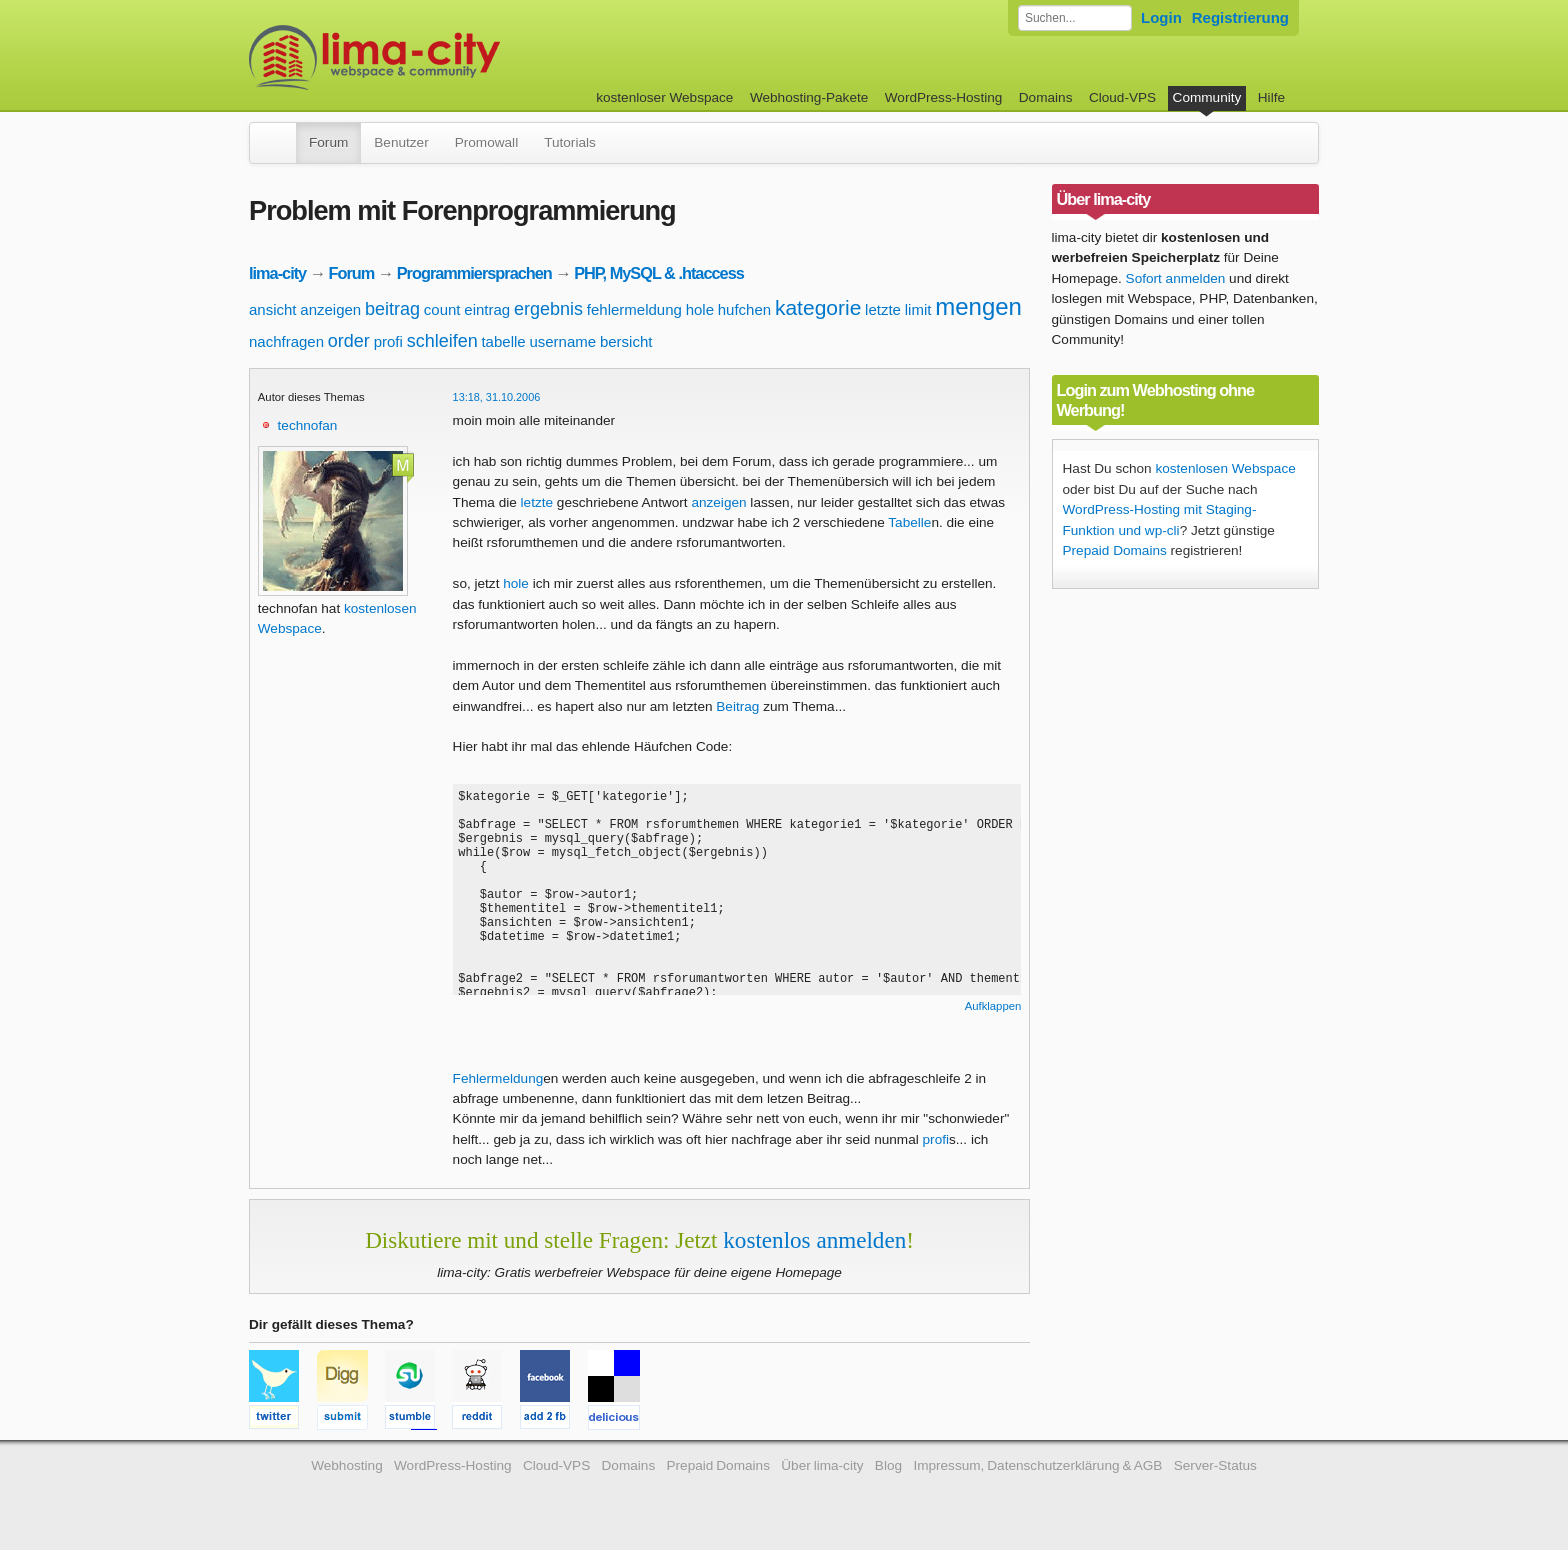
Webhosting (347, 1465)
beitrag (392, 309)
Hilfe (1271, 97)
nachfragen (286, 341)
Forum (328, 142)
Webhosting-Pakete (809, 97)
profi (388, 341)
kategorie (818, 307)
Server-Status (1215, 1465)
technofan (308, 425)
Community (1207, 97)
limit (918, 309)
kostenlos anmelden (814, 1240)
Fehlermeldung (498, 1078)
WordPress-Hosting (944, 97)
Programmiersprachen (474, 273)
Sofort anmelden (1176, 278)
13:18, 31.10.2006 (497, 397)
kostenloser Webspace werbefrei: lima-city (449, 57)
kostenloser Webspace (664, 97)
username (562, 341)
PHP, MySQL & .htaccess (659, 273)
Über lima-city (822, 1465)
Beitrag (737, 706)
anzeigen (330, 309)
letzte (883, 309)
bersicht (626, 341)
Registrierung (1240, 17)
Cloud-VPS (1122, 97)
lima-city (277, 273)
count (442, 309)
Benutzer (401, 142)
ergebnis (548, 309)
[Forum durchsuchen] (1075, 18)
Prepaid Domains (1115, 550)
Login (1161, 17)
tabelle (503, 341)
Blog (888, 1465)
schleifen (442, 341)
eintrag (487, 309)
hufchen (744, 309)
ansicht (273, 309)
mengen (978, 306)
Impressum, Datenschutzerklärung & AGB (1037, 1465)
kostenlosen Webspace (1225, 468)
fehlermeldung (634, 309)
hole (700, 309)
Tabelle (909, 522)
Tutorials (570, 142)
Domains (1046, 97)
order (349, 341)
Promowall (486, 142)
